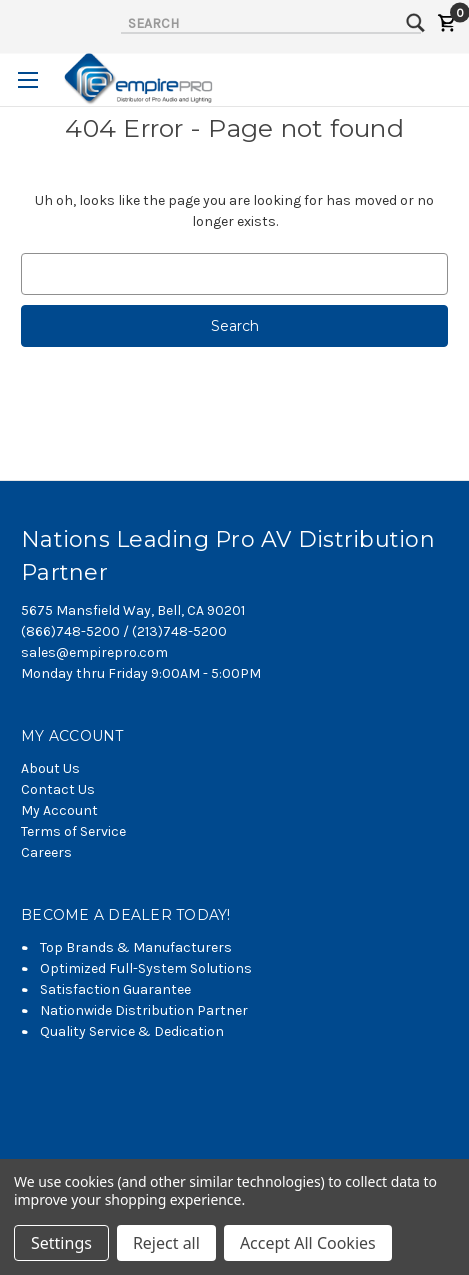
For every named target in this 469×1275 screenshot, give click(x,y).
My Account (59, 810)
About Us (50, 768)
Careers (46, 852)
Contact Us (58, 789)
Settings (61, 1243)
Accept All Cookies (308, 1243)
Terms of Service (73, 831)
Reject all (166, 1243)
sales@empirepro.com (94, 652)
